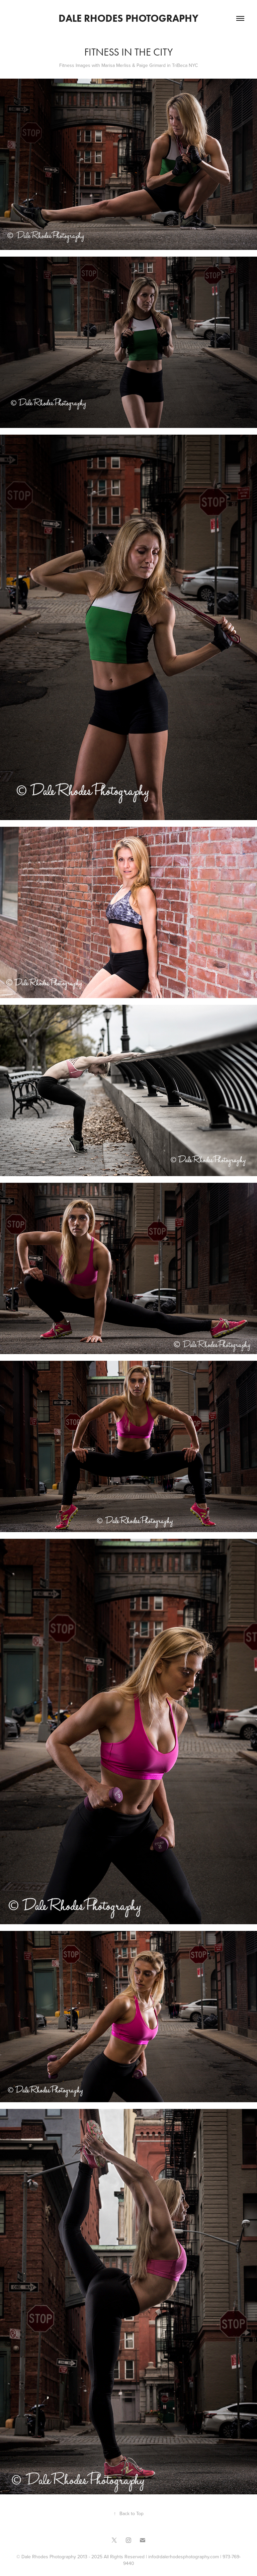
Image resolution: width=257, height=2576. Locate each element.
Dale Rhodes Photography (128, 18)
